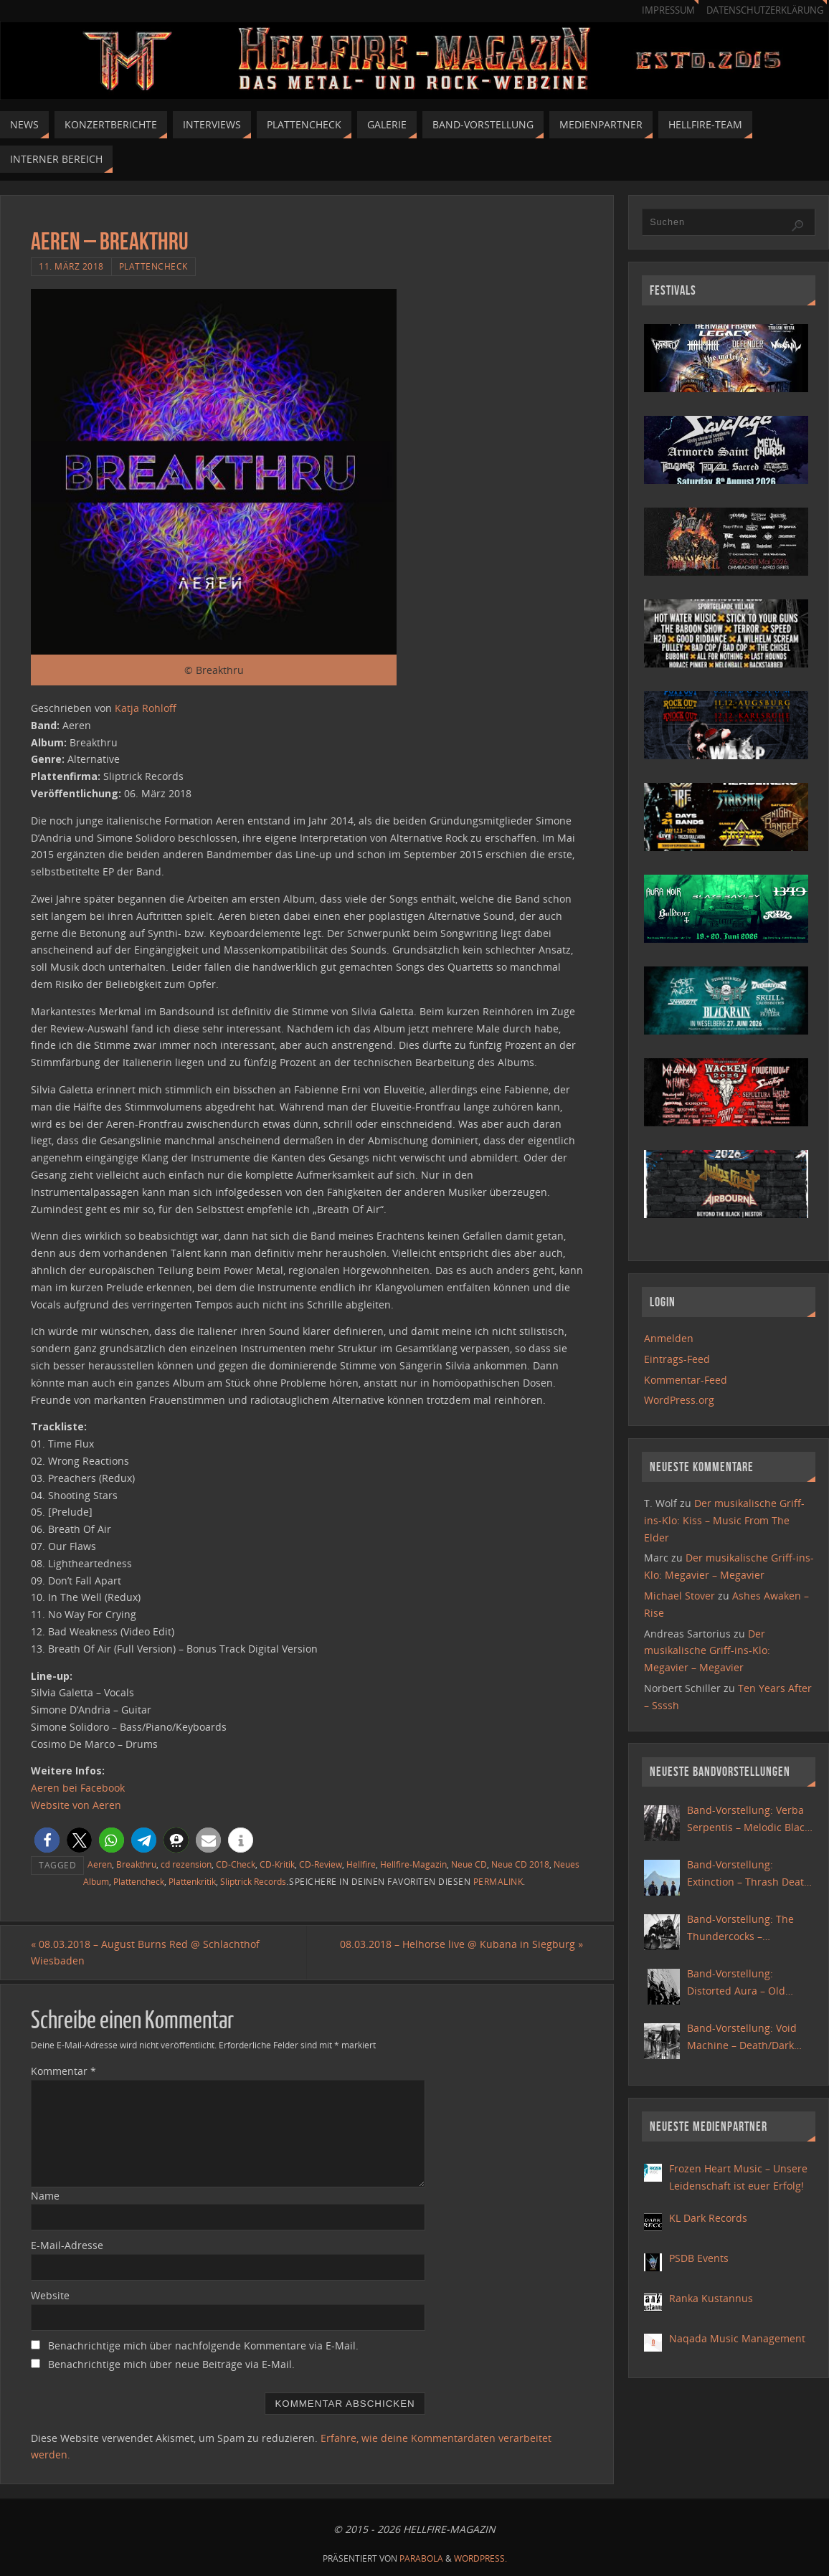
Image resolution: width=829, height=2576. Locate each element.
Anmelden (668, 1338)
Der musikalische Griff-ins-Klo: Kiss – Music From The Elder (724, 1520)
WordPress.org (679, 1400)
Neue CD (469, 1864)
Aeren (99, 1864)
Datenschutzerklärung (764, 10)
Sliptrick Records (253, 1881)
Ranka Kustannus (711, 2298)
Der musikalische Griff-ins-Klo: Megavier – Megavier (707, 1651)
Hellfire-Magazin (413, 1864)
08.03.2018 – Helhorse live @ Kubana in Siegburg (461, 1944)
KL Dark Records (708, 2218)
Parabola (421, 2558)
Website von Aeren (76, 1805)
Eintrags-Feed (677, 1359)
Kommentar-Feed (685, 1380)
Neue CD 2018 (520, 1864)
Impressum (668, 10)
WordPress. (480, 2558)
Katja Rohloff (145, 708)
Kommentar (63, 2071)
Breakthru (136, 1864)
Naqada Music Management (737, 2338)
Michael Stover (679, 1595)
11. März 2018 (71, 266)
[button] (47, 1840)
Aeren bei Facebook (78, 1788)
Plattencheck (153, 266)
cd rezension (186, 1864)
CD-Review (320, 1864)
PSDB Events (699, 2258)
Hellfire (361, 1864)
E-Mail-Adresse (67, 2245)
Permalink (498, 1881)
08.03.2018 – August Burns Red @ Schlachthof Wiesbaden (145, 1952)
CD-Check (235, 1864)
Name (45, 2195)
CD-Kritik (277, 1864)
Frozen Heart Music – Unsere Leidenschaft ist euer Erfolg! (738, 2177)
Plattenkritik (192, 1881)
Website (50, 2295)
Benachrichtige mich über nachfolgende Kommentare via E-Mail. (203, 2345)
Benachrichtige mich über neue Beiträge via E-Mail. (171, 2364)
